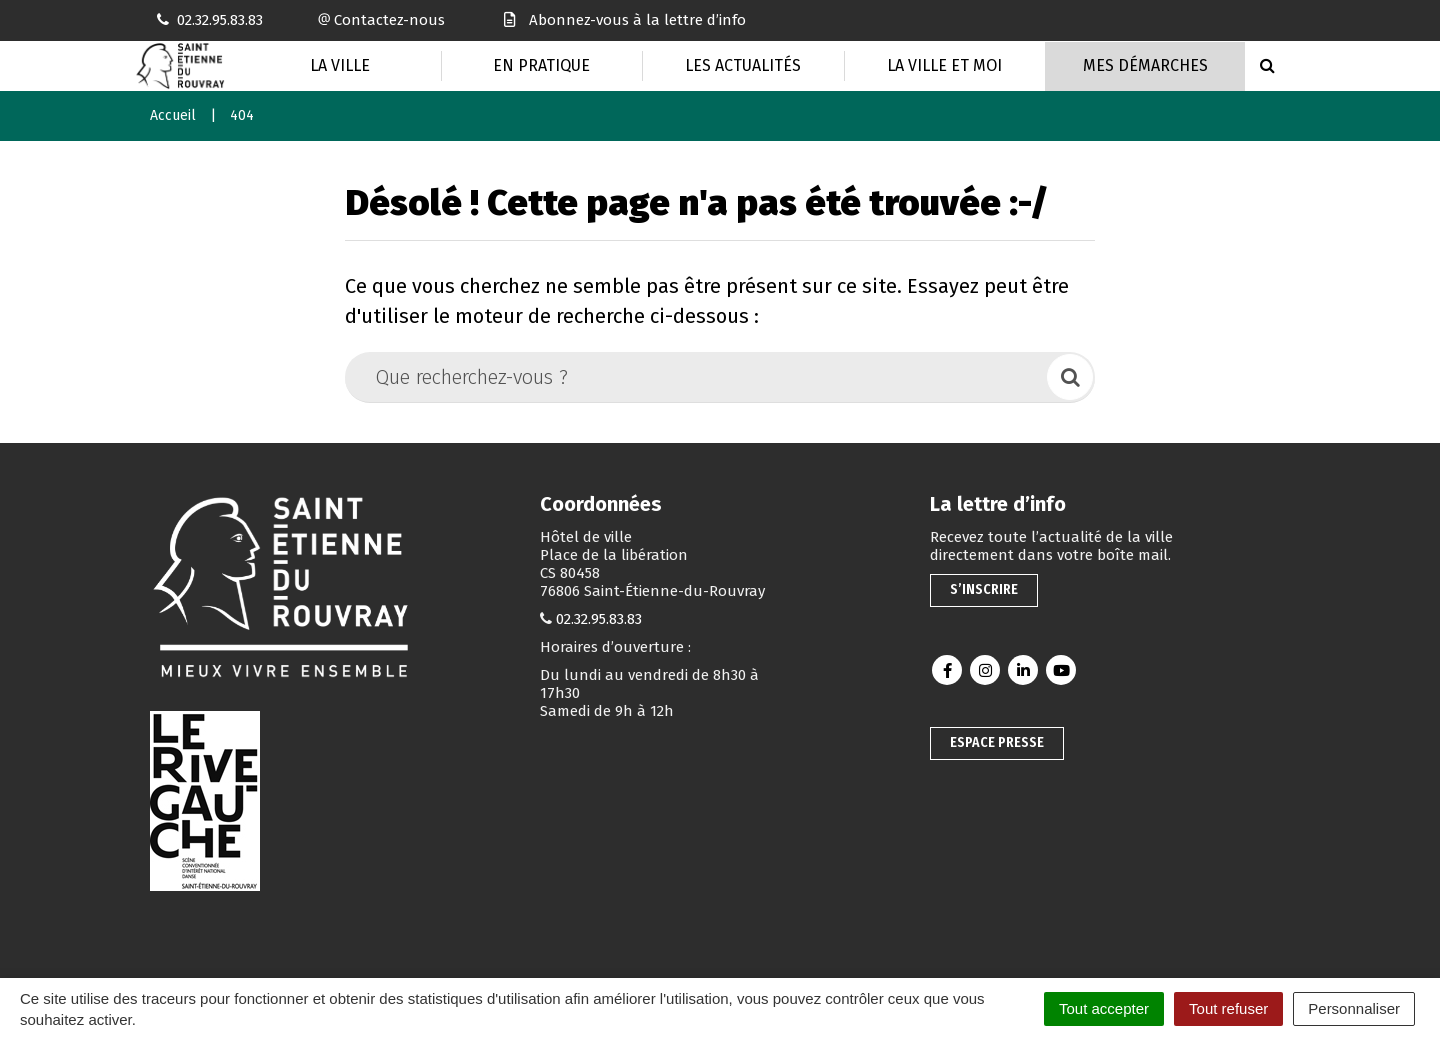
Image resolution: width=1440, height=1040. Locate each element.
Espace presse (997, 742)
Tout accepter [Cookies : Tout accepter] (1104, 1008)
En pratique (541, 65)
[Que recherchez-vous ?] (697, 377)
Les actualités (743, 65)
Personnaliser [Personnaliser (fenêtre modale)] (1354, 1008)
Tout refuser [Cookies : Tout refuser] (1228, 1008)
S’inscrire (984, 589)
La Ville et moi (944, 65)
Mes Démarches (1145, 65)
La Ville (340, 65)
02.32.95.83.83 (599, 619)
